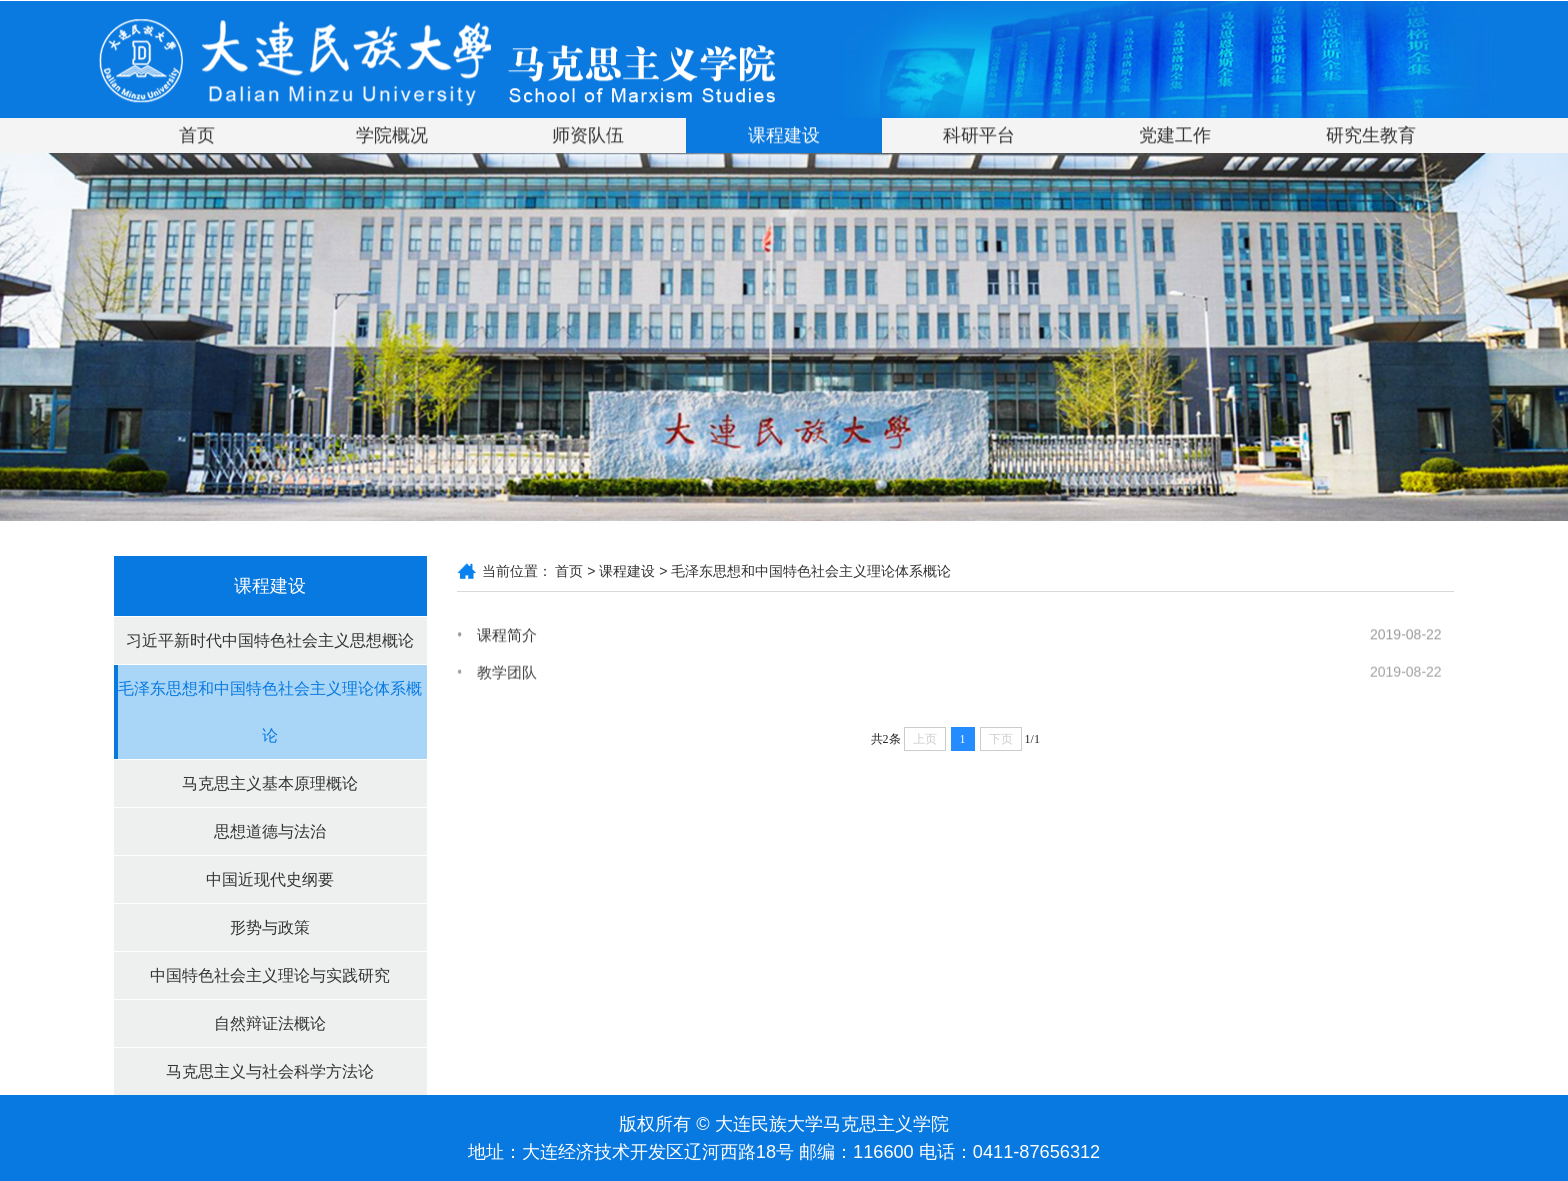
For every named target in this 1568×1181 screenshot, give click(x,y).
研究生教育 (1371, 137)
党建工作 (1175, 137)
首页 (197, 137)
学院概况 (392, 137)
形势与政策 (270, 927)
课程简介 (507, 635)
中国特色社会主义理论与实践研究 (270, 975)
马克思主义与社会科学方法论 (270, 1071)
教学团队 (507, 675)
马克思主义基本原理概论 (270, 783)
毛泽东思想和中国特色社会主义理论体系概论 (270, 712)
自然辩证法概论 (270, 1023)
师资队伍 (588, 137)
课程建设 (784, 137)
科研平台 (979, 137)
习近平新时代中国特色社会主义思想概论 (270, 640)
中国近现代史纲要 (270, 879)
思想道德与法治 (270, 831)
